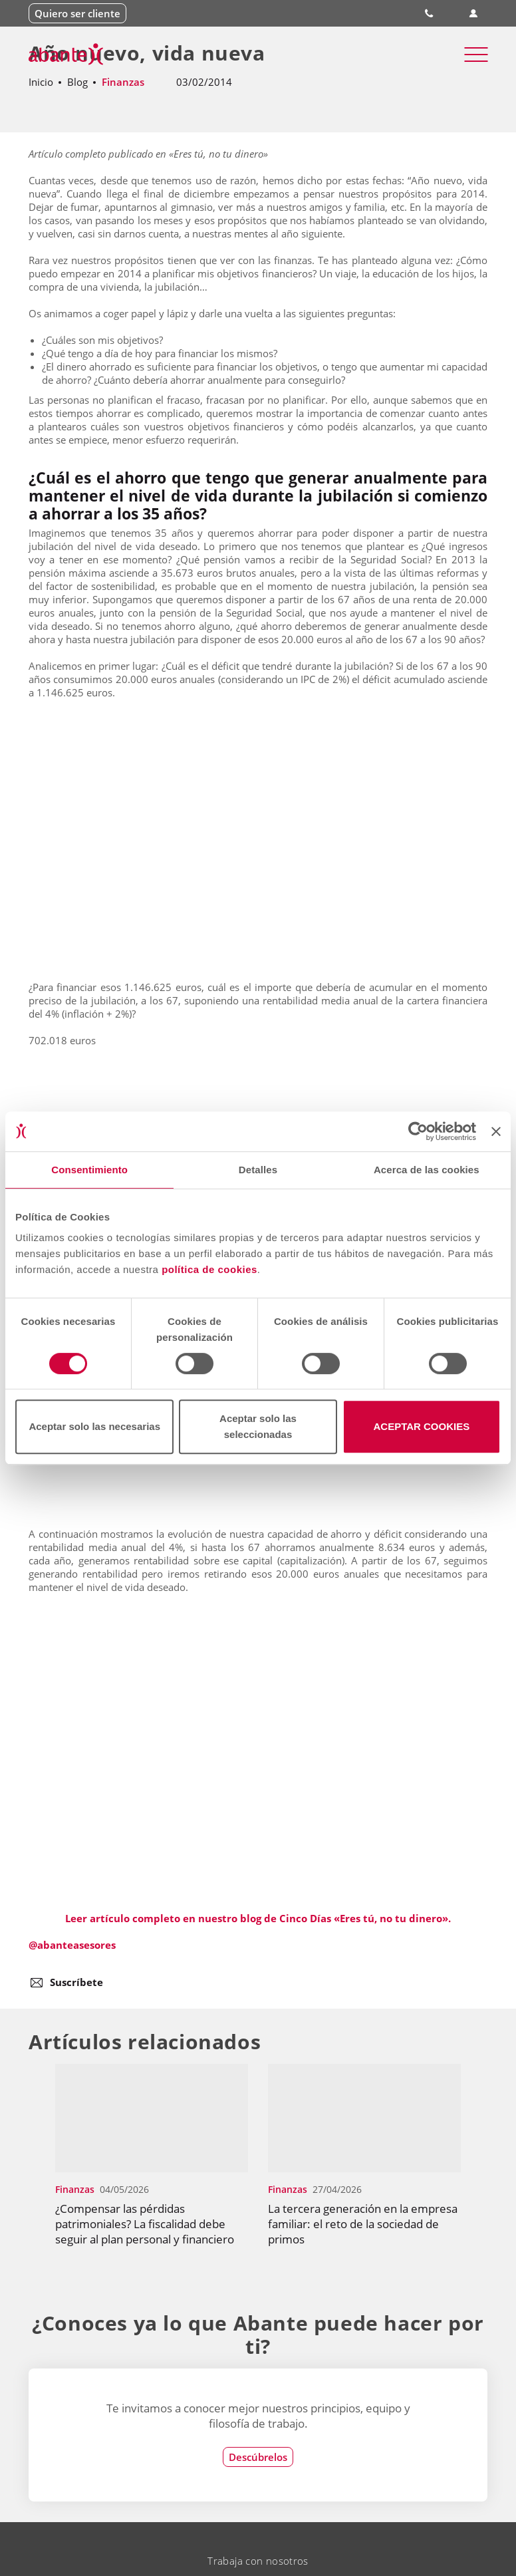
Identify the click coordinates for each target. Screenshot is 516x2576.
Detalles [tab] (258, 1169)
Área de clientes (473, 13)
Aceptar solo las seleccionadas (258, 1426)
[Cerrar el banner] (496, 1131)
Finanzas (123, 81)
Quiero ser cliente (77, 13)
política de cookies (209, 1269)
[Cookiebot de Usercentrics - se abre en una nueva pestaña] (418, 1131)
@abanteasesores (72, 1944)
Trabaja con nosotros (258, 2560)
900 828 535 (430, 13)
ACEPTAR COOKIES (421, 1426)
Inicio (41, 81)
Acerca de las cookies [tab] (426, 1169)
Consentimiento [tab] (89, 1169)
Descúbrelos (258, 2457)
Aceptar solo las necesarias (94, 1426)
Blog (77, 81)
